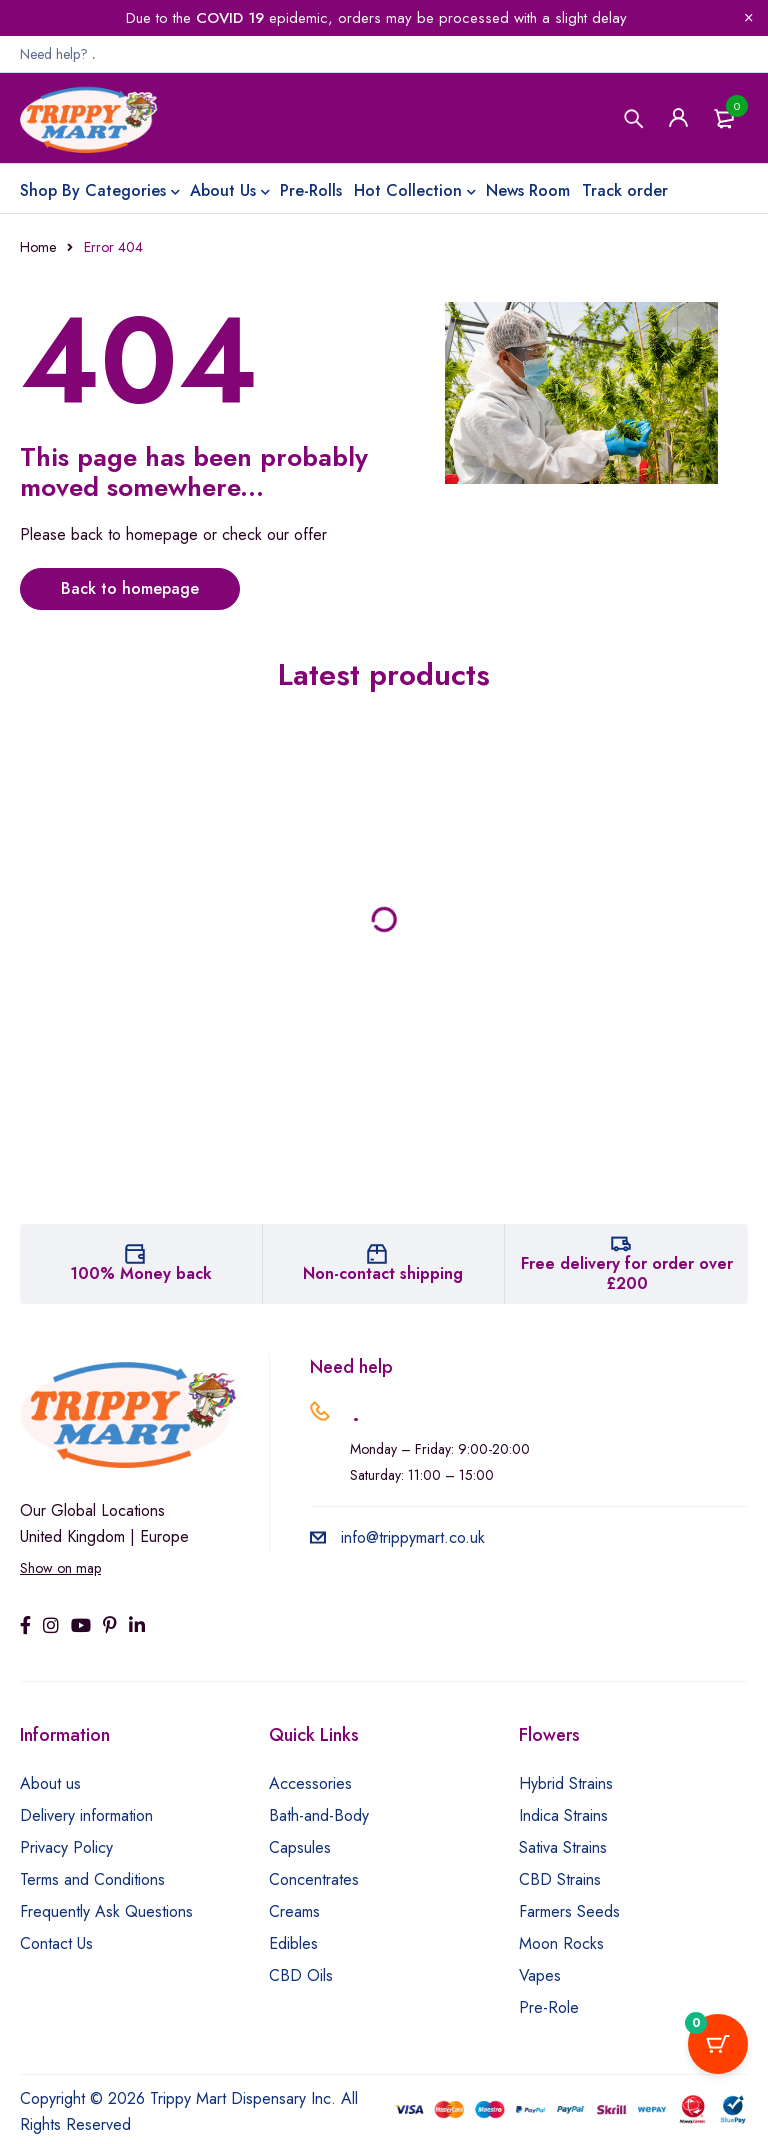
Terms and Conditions (92, 1879)
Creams (294, 1911)
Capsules (300, 1847)
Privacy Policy (66, 1847)
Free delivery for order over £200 (627, 1273)
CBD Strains (560, 1879)
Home (38, 247)
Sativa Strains (563, 1847)
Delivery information (86, 1815)
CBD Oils (301, 1975)
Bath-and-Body (319, 1815)
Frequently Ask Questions (106, 1911)
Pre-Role (549, 2007)
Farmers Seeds (569, 1911)
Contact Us (56, 1943)
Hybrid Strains (566, 1783)
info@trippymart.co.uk (397, 1537)
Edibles (293, 1943)
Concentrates (314, 1879)
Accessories (310, 1783)
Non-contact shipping (383, 1273)
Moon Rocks (561, 1943)
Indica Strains (563, 1815)
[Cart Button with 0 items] (718, 2044)
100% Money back (141, 1273)
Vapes (540, 1975)
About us (50, 1783)
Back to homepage (130, 588)
